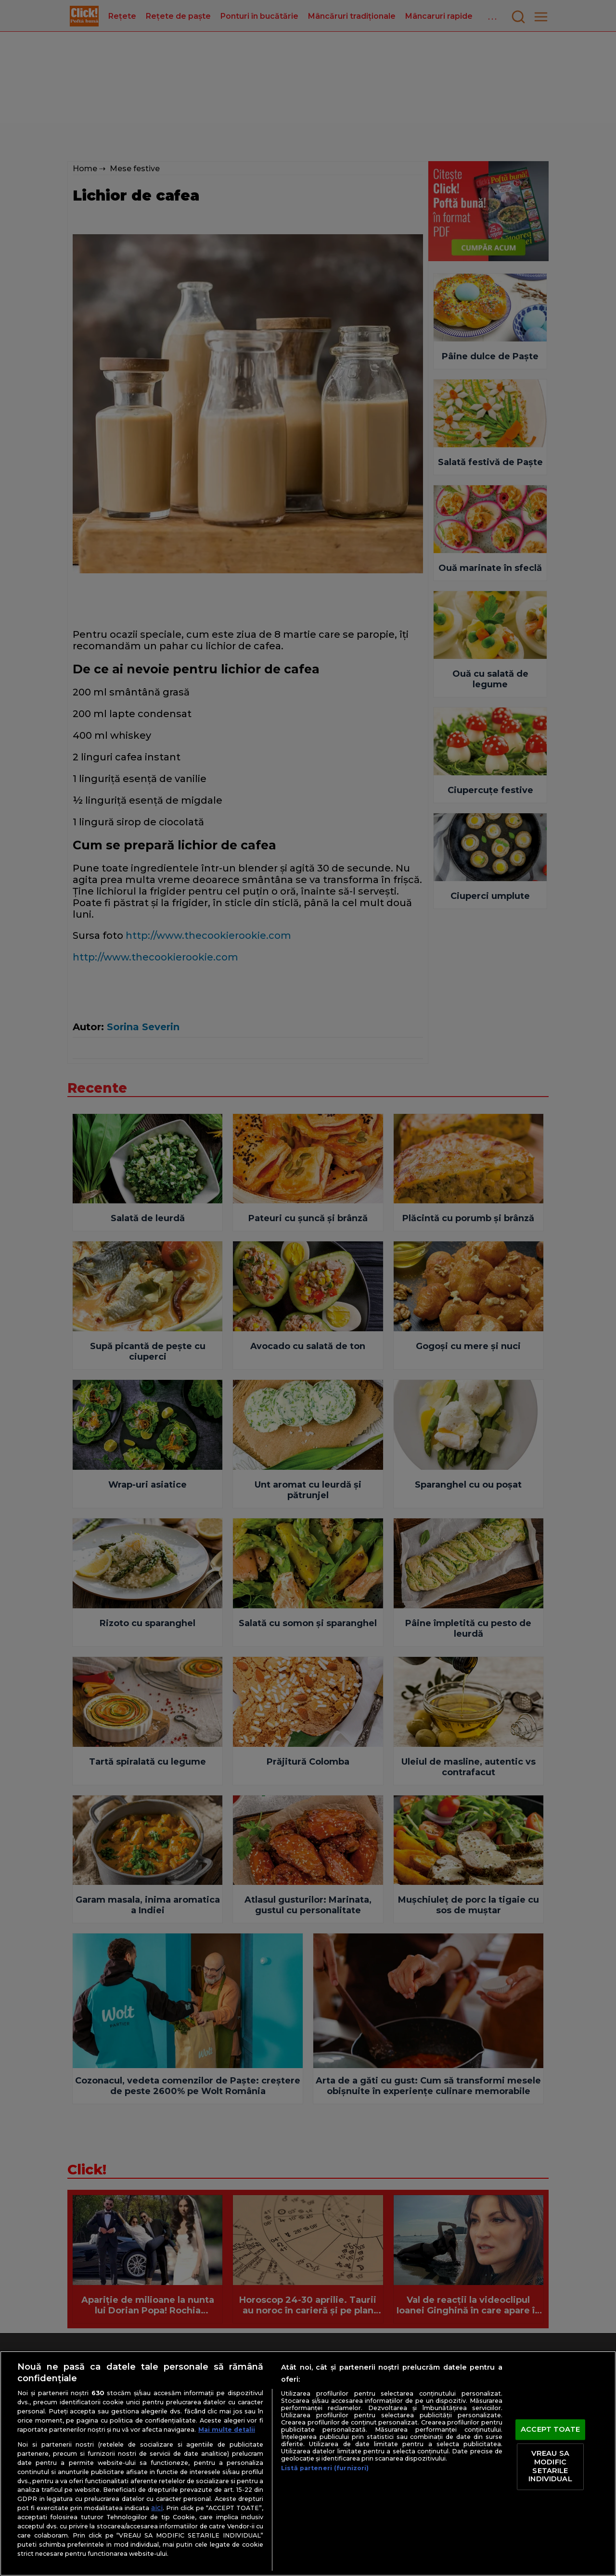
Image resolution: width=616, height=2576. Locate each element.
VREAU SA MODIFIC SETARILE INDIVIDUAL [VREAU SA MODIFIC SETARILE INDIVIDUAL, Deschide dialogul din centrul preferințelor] (550, 2467)
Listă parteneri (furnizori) (325, 2468)
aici (157, 2508)
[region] (308, 2463)
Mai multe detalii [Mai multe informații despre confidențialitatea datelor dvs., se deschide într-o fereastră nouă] (226, 2429)
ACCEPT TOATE (550, 2429)
